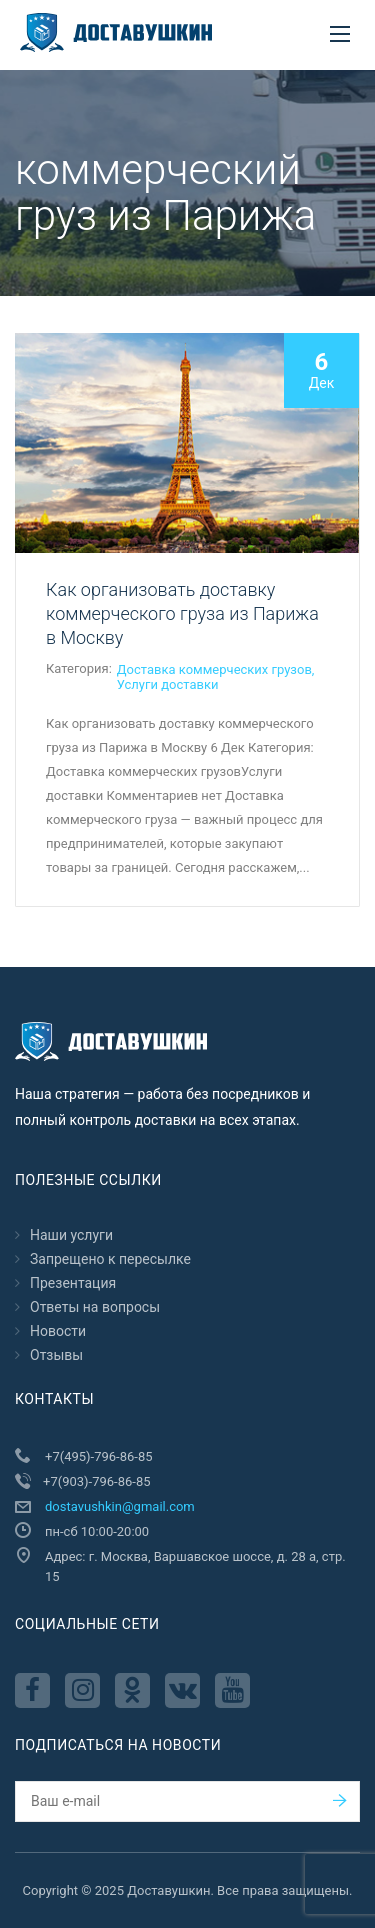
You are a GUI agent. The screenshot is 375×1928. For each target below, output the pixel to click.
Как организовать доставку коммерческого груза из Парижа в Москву (182, 613)
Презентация (73, 1283)
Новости (58, 1331)
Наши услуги (71, 1235)
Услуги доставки (168, 684)
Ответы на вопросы (95, 1307)
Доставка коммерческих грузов (214, 669)
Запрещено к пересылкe (110, 1259)
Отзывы (56, 1355)
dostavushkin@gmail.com (120, 1506)
